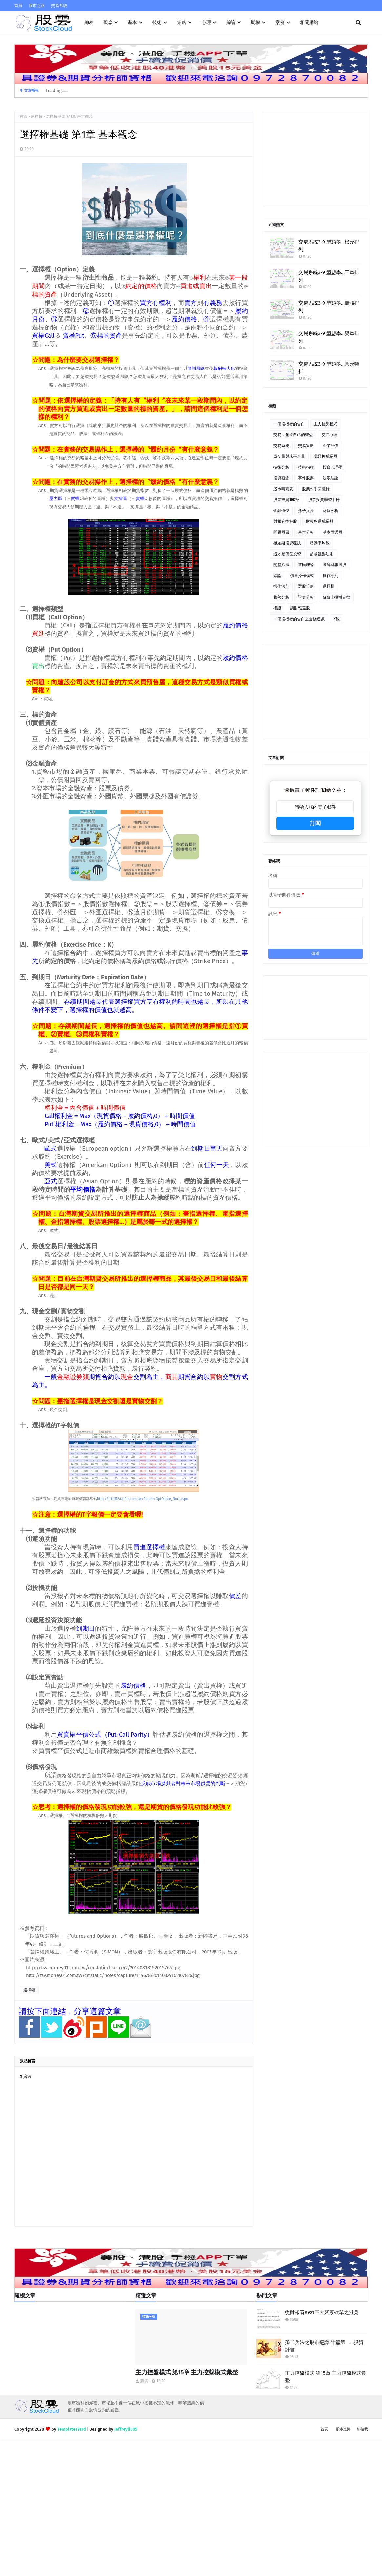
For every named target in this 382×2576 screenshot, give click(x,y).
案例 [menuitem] (280, 22)
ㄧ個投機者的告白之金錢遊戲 (299, 619)
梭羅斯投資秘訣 (287, 543)
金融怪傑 (281, 510)
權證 (277, 608)
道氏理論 (306, 564)
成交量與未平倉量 (289, 456)
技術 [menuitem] (157, 22)
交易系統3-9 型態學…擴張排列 (328, 306)
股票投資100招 (286, 499)
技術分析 (281, 467)
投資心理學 (332, 467)
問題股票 (281, 532)
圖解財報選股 (334, 564)
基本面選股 (332, 532)
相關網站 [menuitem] (309, 22)
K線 (336, 619)
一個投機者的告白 (289, 424)
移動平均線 (320, 543)
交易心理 (329, 435)
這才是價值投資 (287, 554)
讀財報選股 (300, 608)
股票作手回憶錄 (316, 489)
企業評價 (330, 445)
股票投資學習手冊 (324, 499)
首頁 (18, 5)
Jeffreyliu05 (125, 2429)
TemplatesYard (71, 2429)
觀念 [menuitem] (107, 22)
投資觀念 (281, 478)
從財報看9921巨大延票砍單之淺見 (322, 2312)
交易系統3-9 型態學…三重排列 (328, 276)
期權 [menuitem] (255, 22)
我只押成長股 (325, 456)
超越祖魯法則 (321, 554)
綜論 (277, 575)
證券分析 (306, 597)
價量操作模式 (302, 575)
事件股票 (306, 478)
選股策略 (306, 586)
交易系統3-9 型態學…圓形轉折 (328, 367)
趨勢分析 (281, 597)
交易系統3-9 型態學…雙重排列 (328, 337)
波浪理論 (330, 478)
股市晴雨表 (283, 489)
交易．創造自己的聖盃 (293, 435)
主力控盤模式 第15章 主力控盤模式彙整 (186, 2372)
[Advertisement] (315, 158)
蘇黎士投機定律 (336, 597)
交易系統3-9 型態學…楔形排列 (328, 245)
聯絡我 (362, 2429)
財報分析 (330, 510)
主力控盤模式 (325, 424)
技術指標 (306, 467)
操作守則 (330, 575)
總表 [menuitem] (88, 22)
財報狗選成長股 (319, 521)
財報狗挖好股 (285, 521)
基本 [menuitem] (132, 22)
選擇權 (37, 116)
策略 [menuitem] (181, 22)
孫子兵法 (306, 510)
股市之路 (37, 5)
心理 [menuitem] (206, 22)
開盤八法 (281, 564)
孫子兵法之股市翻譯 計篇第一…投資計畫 (324, 2346)
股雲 (144, 2381)
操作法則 (281, 586)
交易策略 (306, 445)
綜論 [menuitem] (230, 22)
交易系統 (59, 5)
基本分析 (306, 532)
